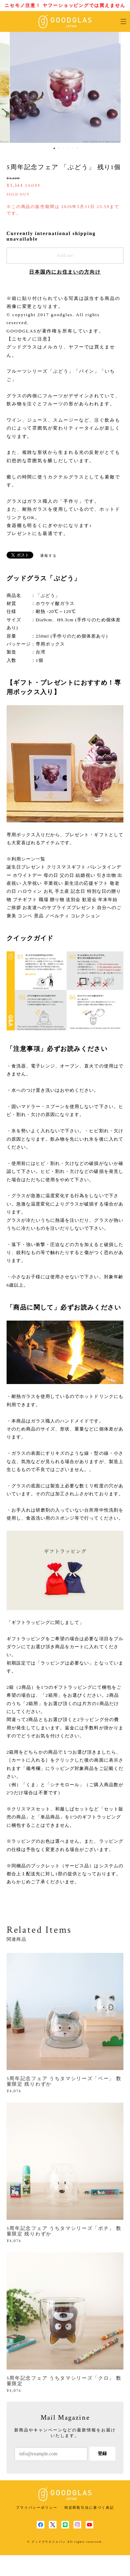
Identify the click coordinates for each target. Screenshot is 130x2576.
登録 (102, 2453)
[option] (65, 87)
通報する (48, 555)
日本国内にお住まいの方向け (65, 272)
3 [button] (63, 148)
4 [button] (68, 148)
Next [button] (119, 87)
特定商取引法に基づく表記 (89, 2507)
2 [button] (59, 148)
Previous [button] (10, 87)
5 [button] (72, 148)
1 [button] (54, 148)
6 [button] (77, 148)
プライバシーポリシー (36, 2507)
